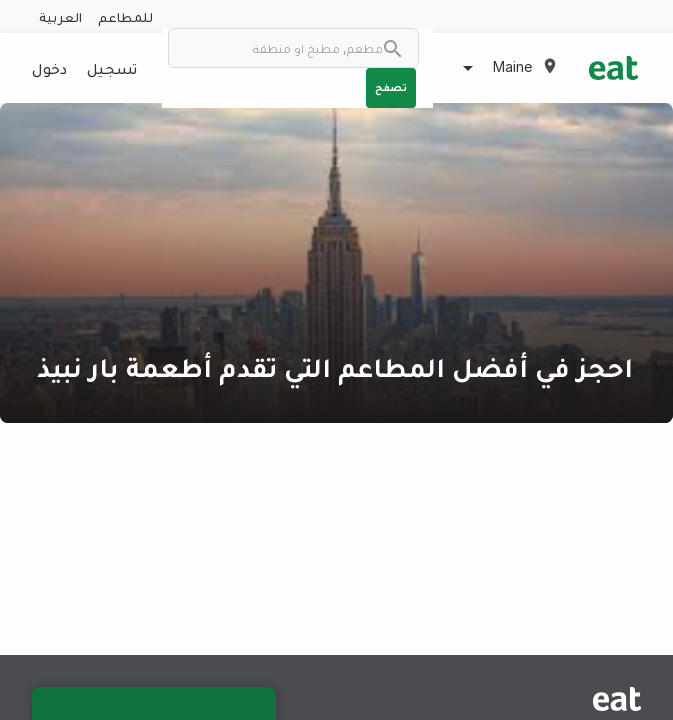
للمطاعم (125, 16)
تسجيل (112, 68)
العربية (60, 16)
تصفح (391, 87)
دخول (49, 68)
